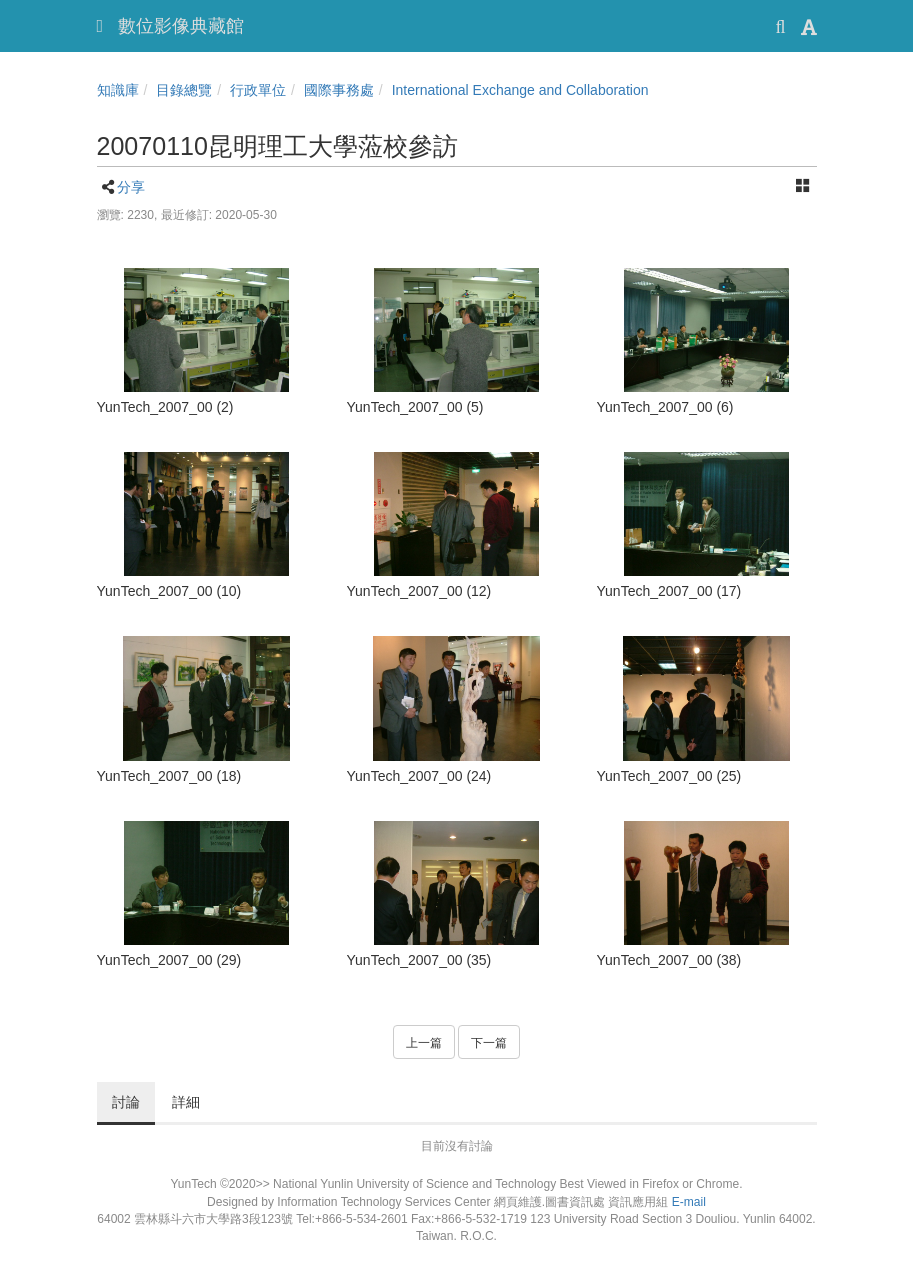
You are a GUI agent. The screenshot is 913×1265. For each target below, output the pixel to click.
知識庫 (118, 90)
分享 (131, 187)
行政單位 (258, 90)
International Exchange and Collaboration (520, 90)
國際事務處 (339, 90)
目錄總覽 (184, 90)
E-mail (689, 1202)
